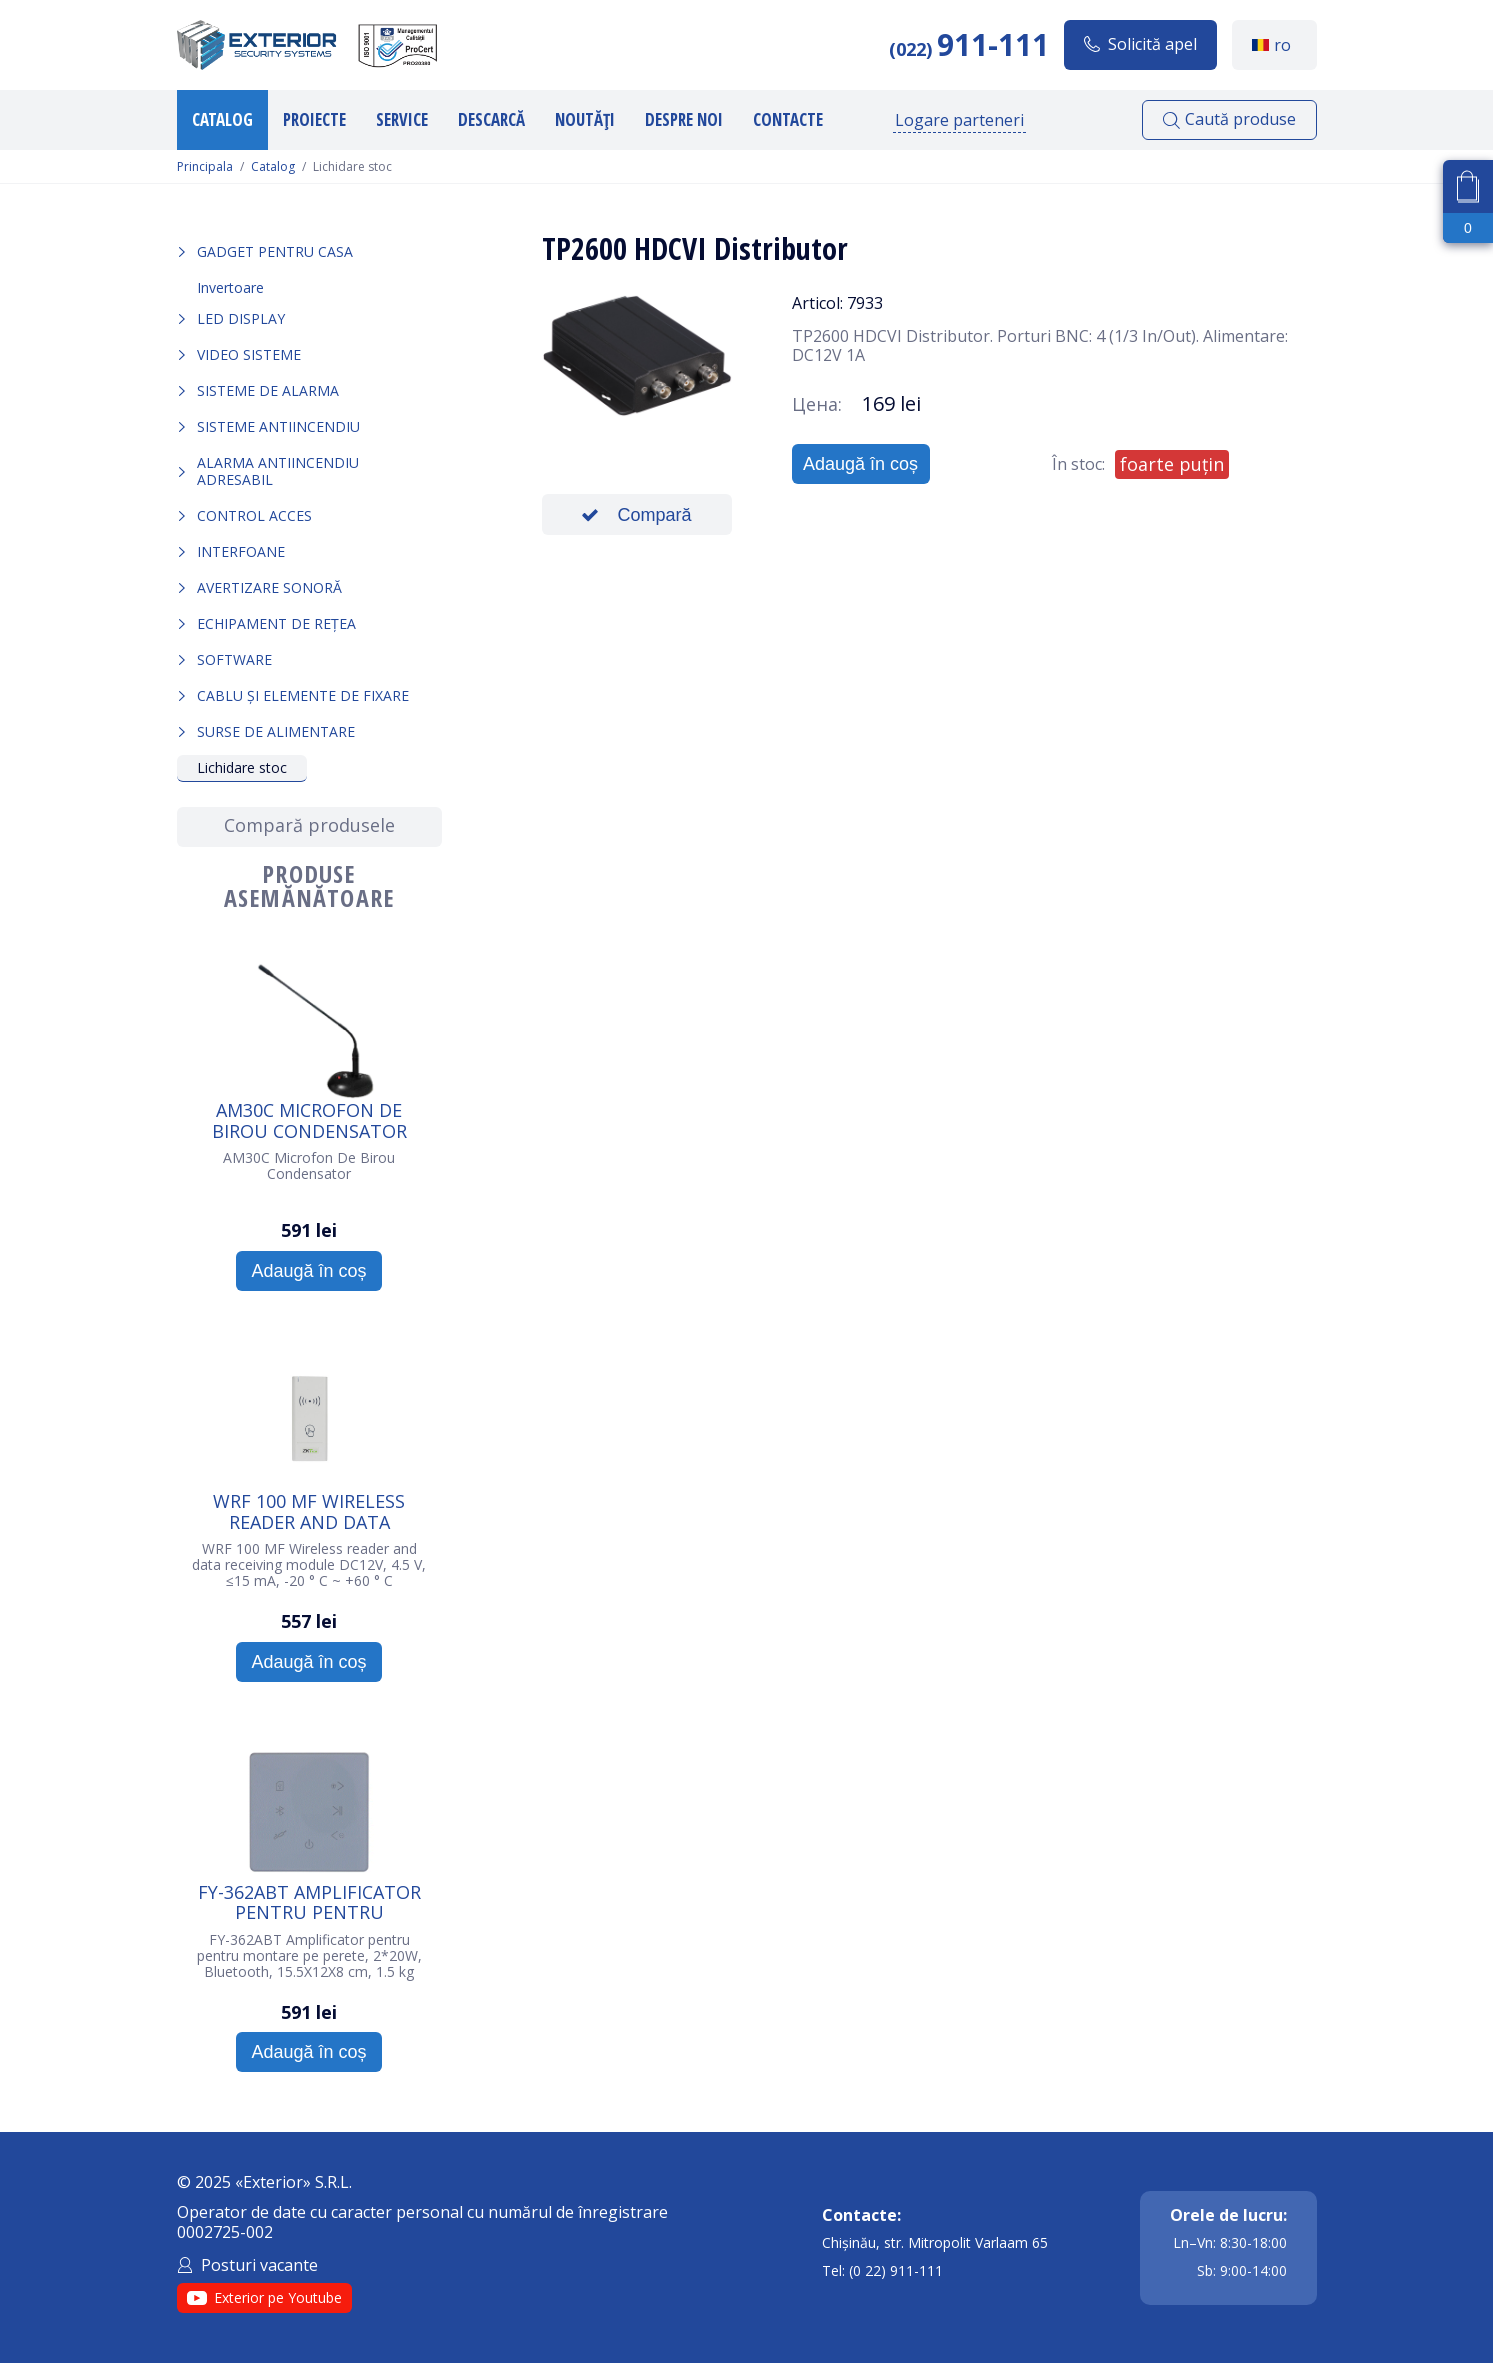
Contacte (788, 119)
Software (234, 659)
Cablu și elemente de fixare (303, 695)
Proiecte (314, 119)
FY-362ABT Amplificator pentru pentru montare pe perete (309, 1902)
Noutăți (585, 119)
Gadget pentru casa (275, 251)
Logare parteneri (959, 120)
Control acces (254, 515)
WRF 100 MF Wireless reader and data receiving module (309, 1511)
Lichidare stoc (242, 767)
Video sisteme (249, 354)
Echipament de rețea (276, 623)
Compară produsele (309, 825)
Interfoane (241, 551)
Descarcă (491, 119)
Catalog (222, 119)
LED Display (241, 318)
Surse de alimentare (276, 731)
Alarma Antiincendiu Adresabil (278, 470)
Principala (205, 167)
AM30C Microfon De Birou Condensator (309, 1120)
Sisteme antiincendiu (278, 426)
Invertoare (230, 287)
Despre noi (684, 119)
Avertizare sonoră (269, 587)
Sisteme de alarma (268, 390)
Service (402, 119)
